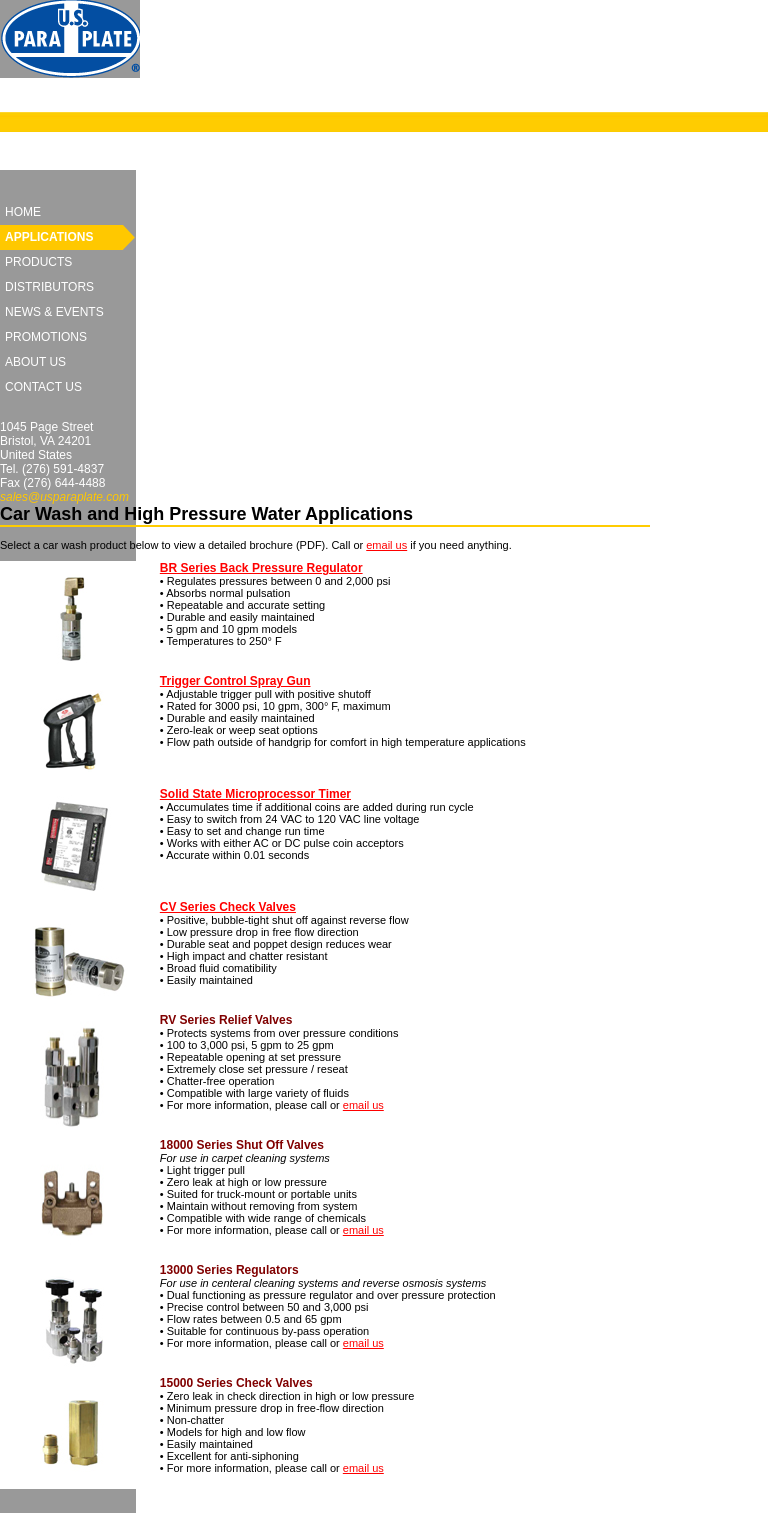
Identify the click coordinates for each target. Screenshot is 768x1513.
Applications (49, 237)
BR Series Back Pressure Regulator (261, 568)
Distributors (49, 287)
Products (38, 262)
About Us (35, 362)
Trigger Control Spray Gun (235, 681)
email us (386, 545)
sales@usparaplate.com (64, 497)
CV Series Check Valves (228, 907)
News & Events (54, 312)
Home (23, 212)
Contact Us (43, 387)
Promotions (46, 337)
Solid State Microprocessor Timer (255, 794)
